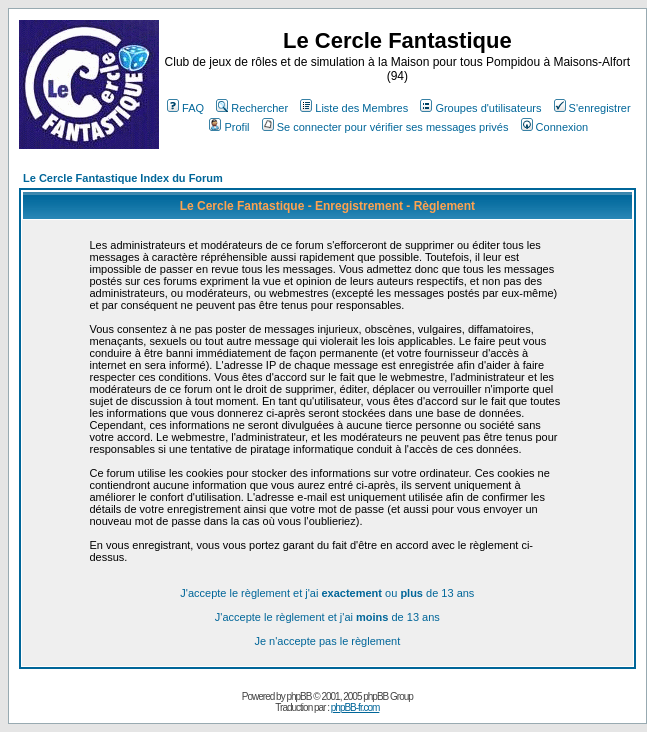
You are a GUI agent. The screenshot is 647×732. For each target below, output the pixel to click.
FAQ (185, 108)
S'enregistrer (592, 108)
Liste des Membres (354, 108)
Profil (229, 127)
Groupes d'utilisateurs (480, 108)
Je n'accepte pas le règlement (327, 641)
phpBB (298, 696)
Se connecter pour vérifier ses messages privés (385, 127)
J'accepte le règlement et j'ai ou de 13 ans (327, 593)
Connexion (555, 127)
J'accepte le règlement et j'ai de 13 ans (327, 617)
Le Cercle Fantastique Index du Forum (123, 178)
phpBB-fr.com (355, 707)
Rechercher (252, 108)
